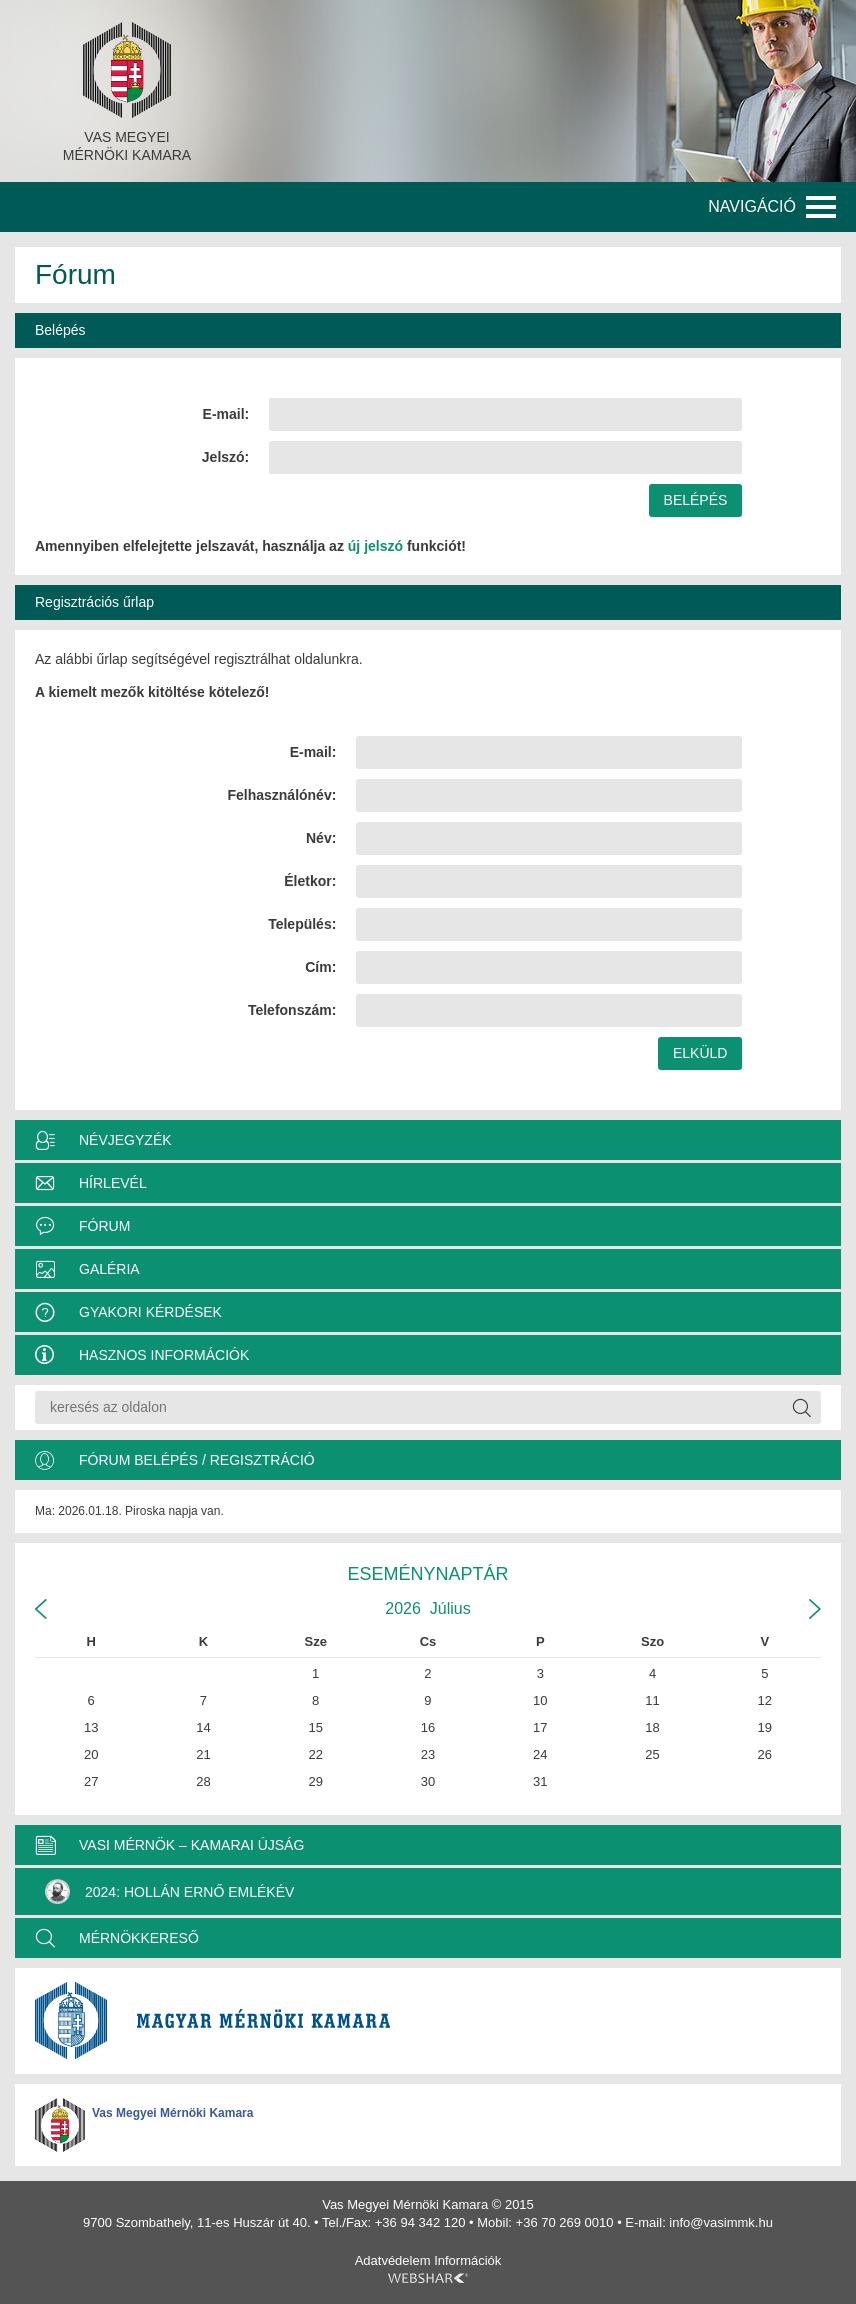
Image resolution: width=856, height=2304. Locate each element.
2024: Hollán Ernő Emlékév (169, 1891)
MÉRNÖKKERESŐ (139, 1938)
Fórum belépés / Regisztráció (197, 1460)
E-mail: (226, 414)
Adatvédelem (393, 2260)
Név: (321, 838)
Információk (467, 2260)
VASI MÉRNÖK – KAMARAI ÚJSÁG (191, 1845)
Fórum (104, 1226)
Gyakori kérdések (150, 1312)
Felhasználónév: (281, 795)
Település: (302, 924)
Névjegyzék (125, 1140)
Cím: (320, 967)
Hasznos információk (164, 1355)
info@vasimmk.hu (721, 2222)
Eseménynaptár (427, 1574)
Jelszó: (225, 457)
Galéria (109, 1269)
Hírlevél (113, 1183)
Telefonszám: (292, 1010)
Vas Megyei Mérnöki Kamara (172, 2113)
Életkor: (310, 881)
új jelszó (375, 546)
